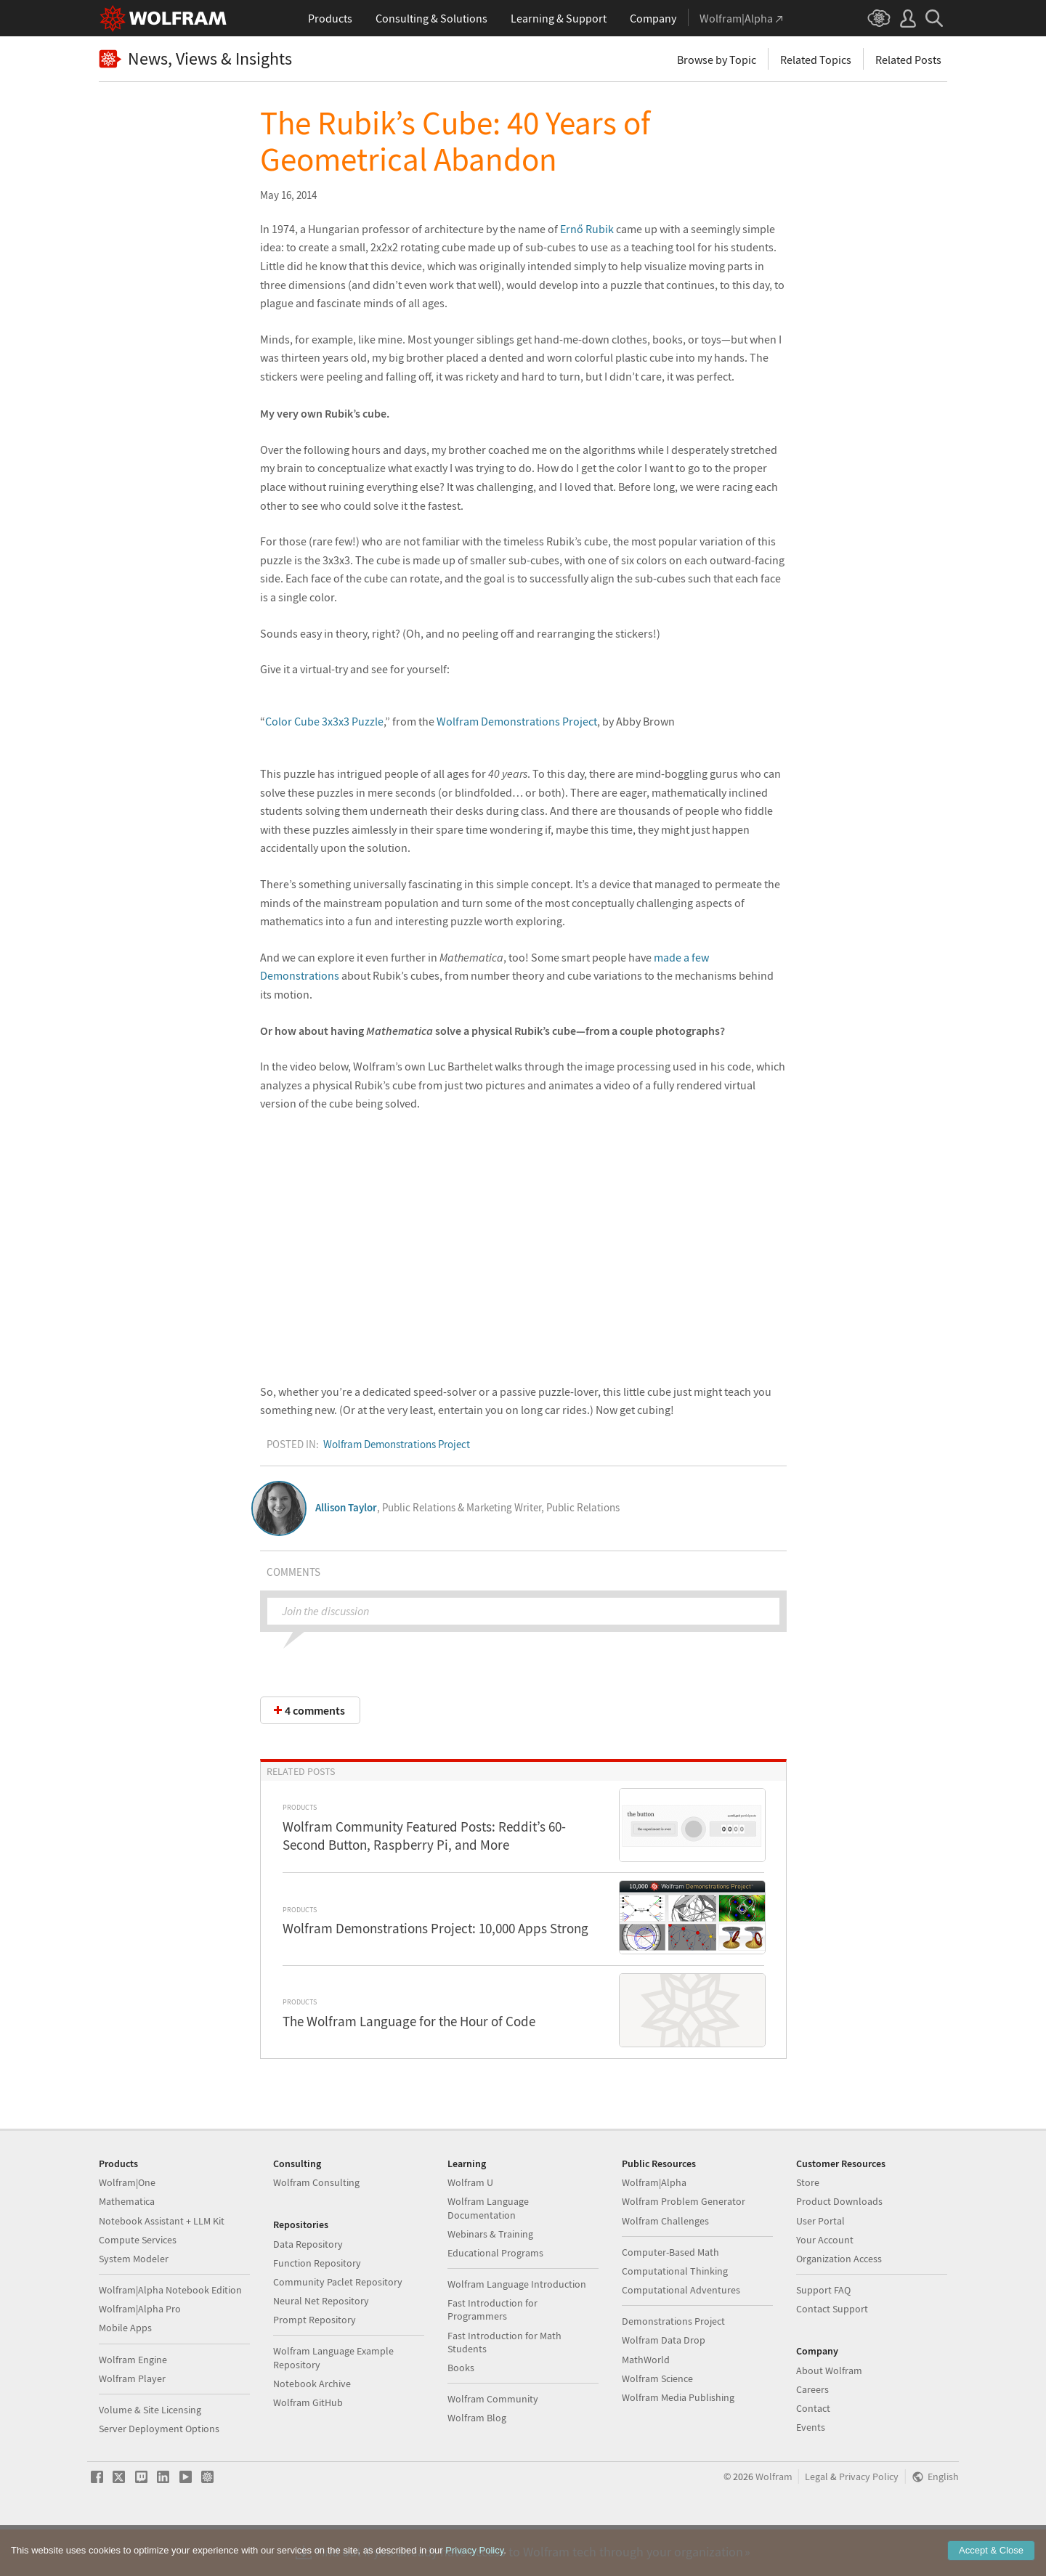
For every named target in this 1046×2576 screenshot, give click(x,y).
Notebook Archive (312, 2429)
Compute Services (138, 2285)
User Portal (820, 2266)
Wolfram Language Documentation (488, 2253)
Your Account (825, 2285)
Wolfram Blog (476, 2463)
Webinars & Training (490, 2279)
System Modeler (134, 2304)
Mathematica (127, 2247)
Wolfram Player (132, 2424)
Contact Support (832, 2354)
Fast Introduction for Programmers (492, 2355)
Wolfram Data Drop (663, 2385)
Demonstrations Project (673, 2366)
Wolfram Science (657, 2424)
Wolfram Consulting (316, 2228)
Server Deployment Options (159, 2474)
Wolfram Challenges (665, 2266)
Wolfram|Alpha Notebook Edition (170, 2335)
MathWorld (646, 2405)
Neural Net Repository (321, 2346)
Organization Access (839, 2304)
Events (810, 2472)
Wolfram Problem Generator (683, 2247)
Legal (816, 2522)
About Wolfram (829, 2416)
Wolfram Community (492, 2444)
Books (460, 2413)
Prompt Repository (314, 2365)
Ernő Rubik (587, 229)
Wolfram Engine (133, 2405)
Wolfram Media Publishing (678, 2443)
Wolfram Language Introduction (516, 2329)
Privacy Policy (869, 2522)
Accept (991, 2550)
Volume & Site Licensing (150, 2455)
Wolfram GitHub (308, 2448)
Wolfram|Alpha (654, 2228)
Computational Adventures (681, 2335)
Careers (812, 2435)
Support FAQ (823, 2335)
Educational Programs (495, 2298)
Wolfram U (470, 2228)
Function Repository (317, 2308)
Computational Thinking (675, 2316)
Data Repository (308, 2289)
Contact (813, 2454)
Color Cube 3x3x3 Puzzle (324, 721)
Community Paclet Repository (337, 2327)
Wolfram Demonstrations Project (517, 721)
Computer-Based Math (670, 2297)
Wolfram (773, 2522)
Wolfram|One (127, 2228)
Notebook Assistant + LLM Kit (161, 2266)
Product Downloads (839, 2247)
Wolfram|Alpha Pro (140, 2354)
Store (807, 2228)
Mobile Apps (125, 2373)
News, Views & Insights (195, 59)
